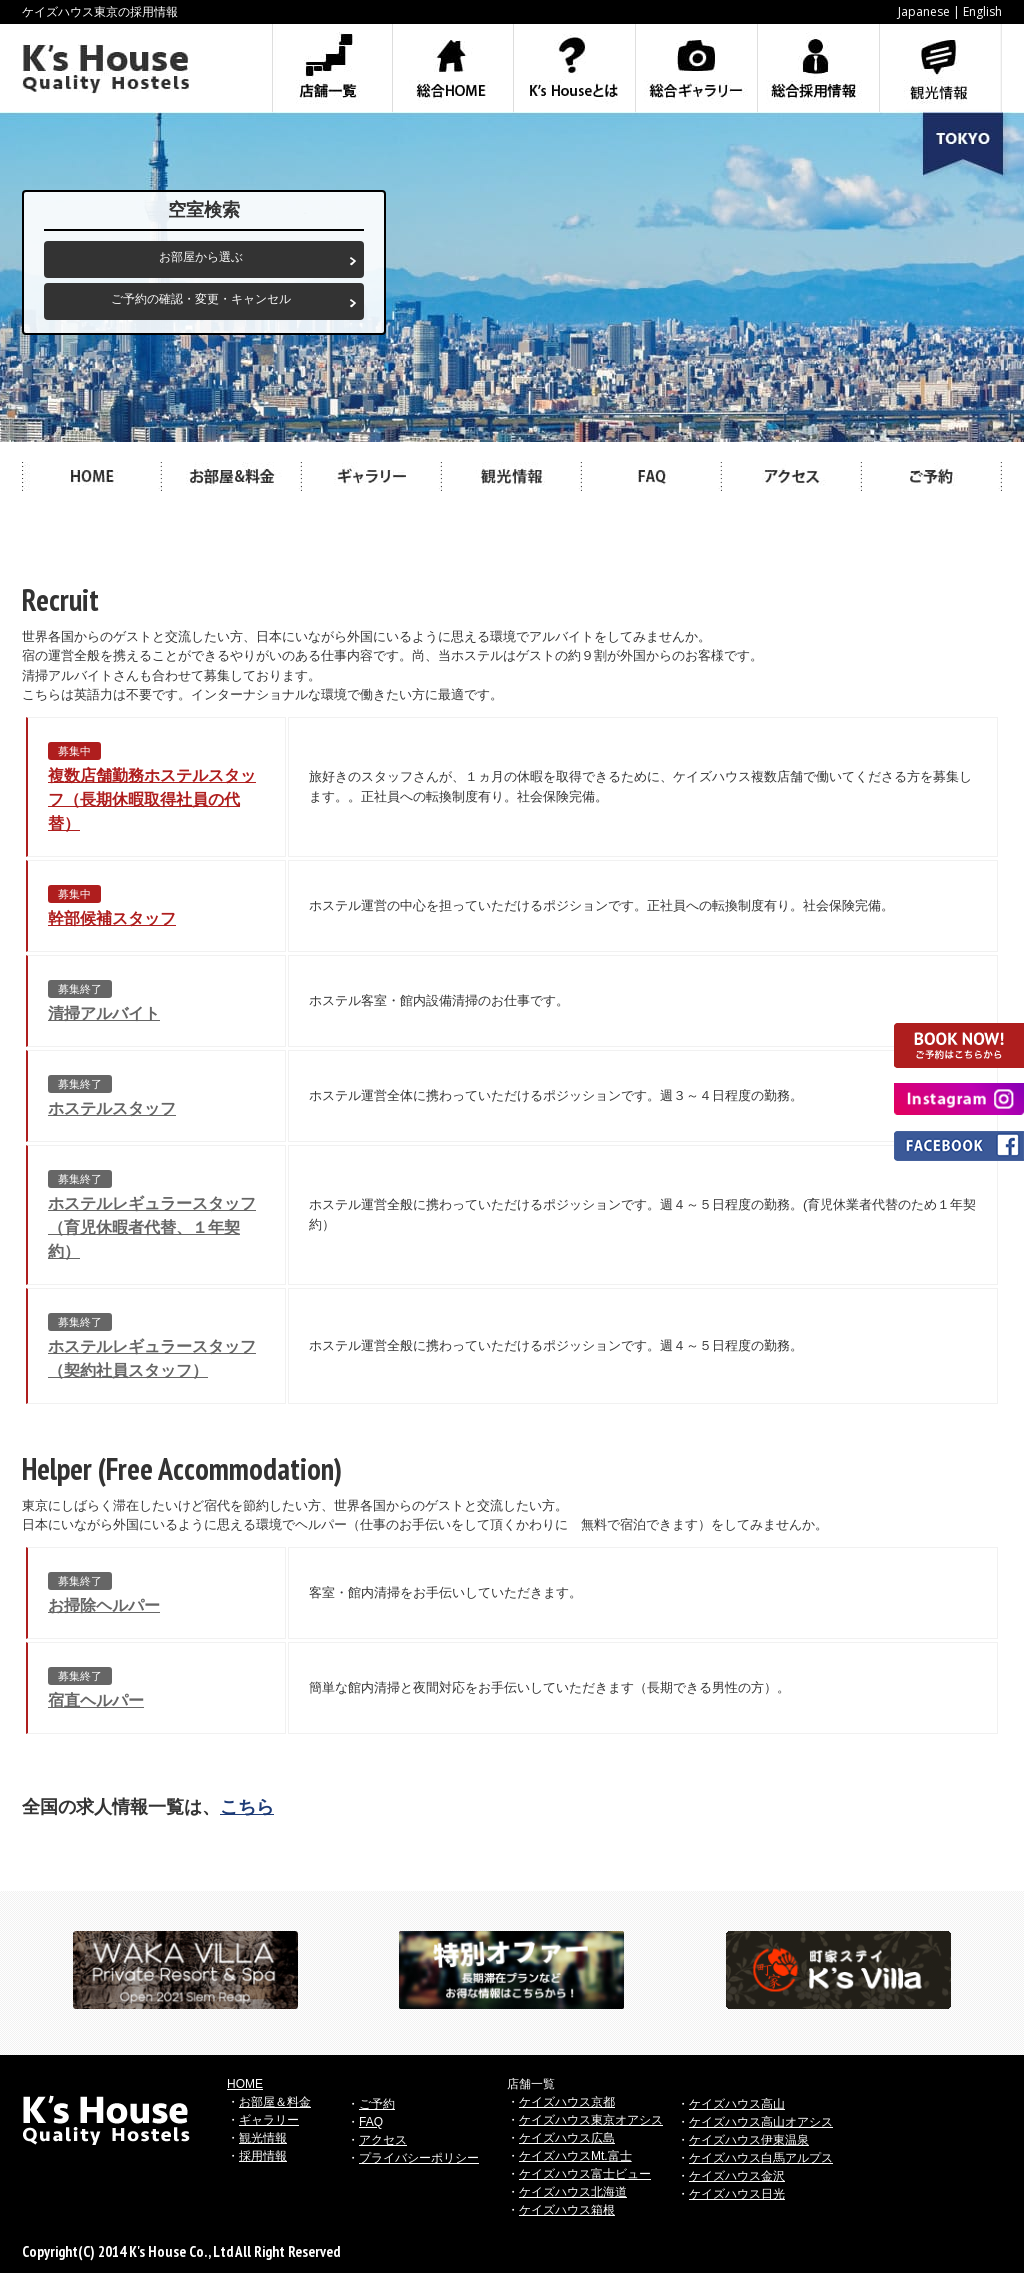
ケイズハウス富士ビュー (585, 2174)
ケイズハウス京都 (567, 2102)
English (982, 11)
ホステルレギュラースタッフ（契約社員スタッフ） (152, 1358)
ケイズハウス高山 (737, 2104)
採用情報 (263, 2156)
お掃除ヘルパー (104, 1605)
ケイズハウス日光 (737, 2194)
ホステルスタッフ (112, 1108)
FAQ (371, 2122)
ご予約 (377, 2104)
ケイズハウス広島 (567, 2138)
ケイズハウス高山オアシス (761, 2122)
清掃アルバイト (104, 1013)
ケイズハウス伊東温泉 (749, 2140)
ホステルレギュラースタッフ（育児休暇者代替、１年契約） (152, 1227)
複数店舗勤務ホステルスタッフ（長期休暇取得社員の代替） (152, 799)
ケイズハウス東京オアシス (591, 2120)
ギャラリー (269, 2120)
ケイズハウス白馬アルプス (761, 2158)
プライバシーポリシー (419, 2158)
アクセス (383, 2140)
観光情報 (263, 2138)
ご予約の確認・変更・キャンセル (201, 299)
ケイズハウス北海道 (573, 2192)
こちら (247, 1807)
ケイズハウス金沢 (737, 2176)
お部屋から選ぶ (201, 257)
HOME (245, 2084)
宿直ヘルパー (96, 1700)
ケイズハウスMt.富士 (575, 2156)
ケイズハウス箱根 (567, 2210)
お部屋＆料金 (275, 2102)
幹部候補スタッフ (112, 918)
